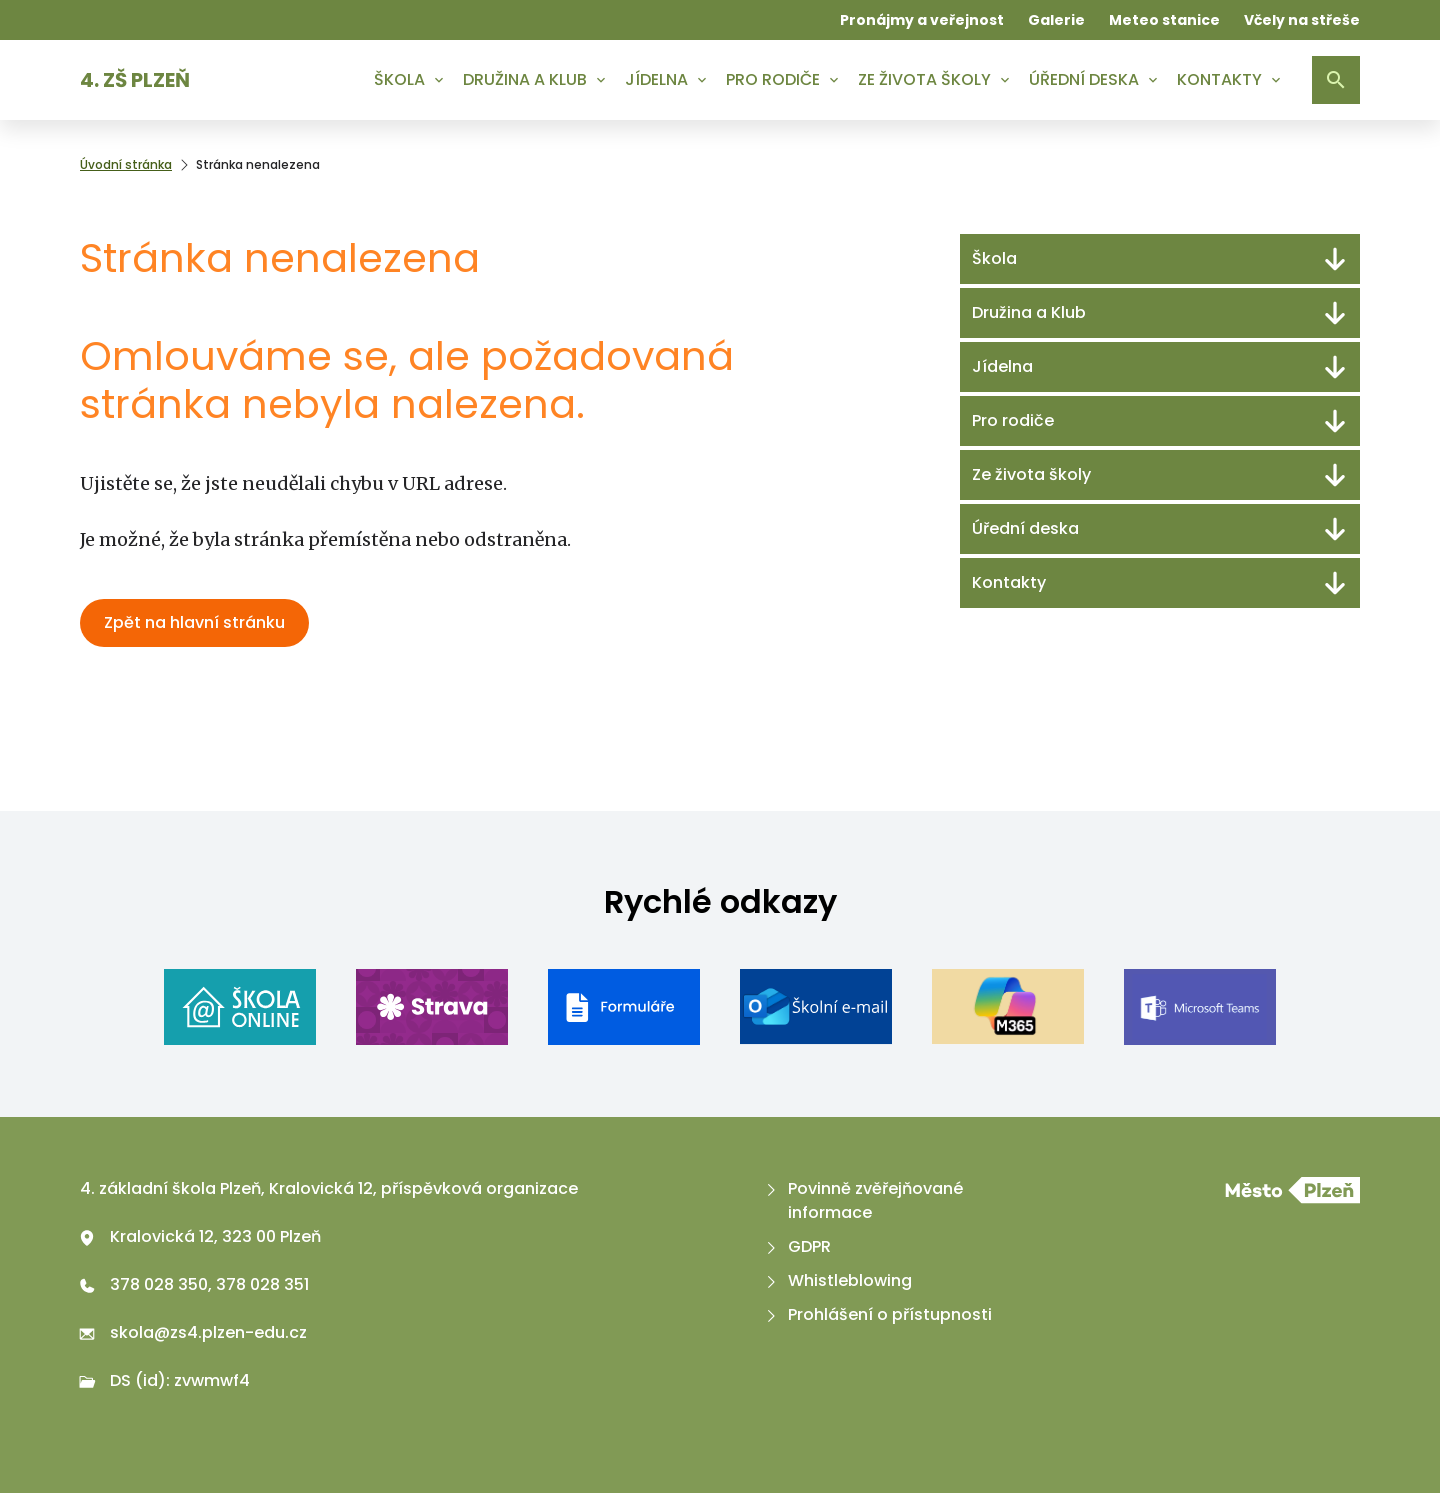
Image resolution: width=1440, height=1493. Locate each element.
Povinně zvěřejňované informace (862, 1200)
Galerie (1056, 20)
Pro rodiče (773, 79)
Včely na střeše (1302, 20)
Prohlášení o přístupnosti (877, 1314)
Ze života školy (924, 79)
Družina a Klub (525, 79)
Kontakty (1219, 79)
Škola (399, 79)
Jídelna (656, 79)
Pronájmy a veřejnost (922, 20)
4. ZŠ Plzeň (135, 80)
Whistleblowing (837, 1280)
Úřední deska (1084, 79)
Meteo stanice (1164, 20)
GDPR (796, 1246)
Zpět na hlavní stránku (194, 622)
